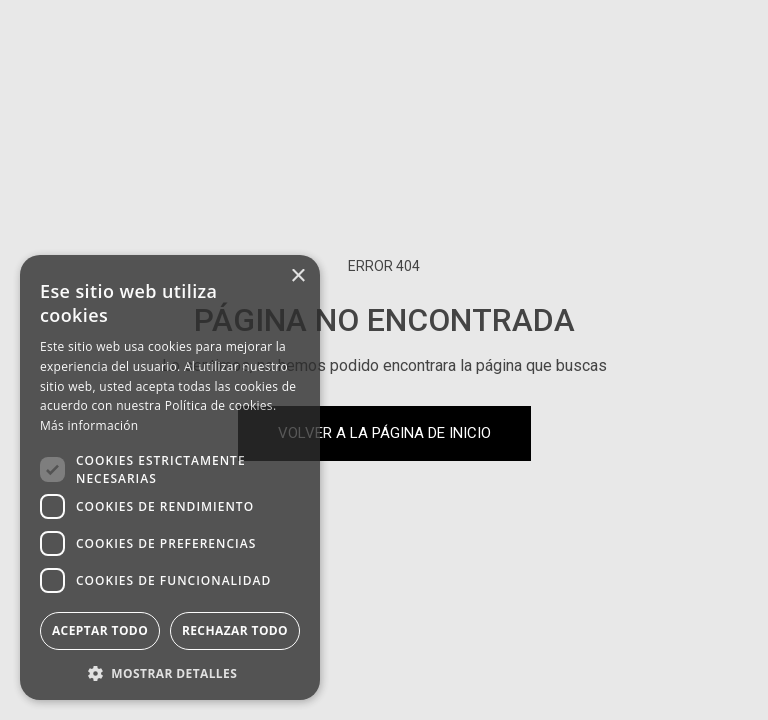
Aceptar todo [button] (100, 630)
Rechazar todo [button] (235, 630)
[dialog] (170, 477)
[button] (170, 671)
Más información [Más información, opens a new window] (89, 425)
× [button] (297, 276)
